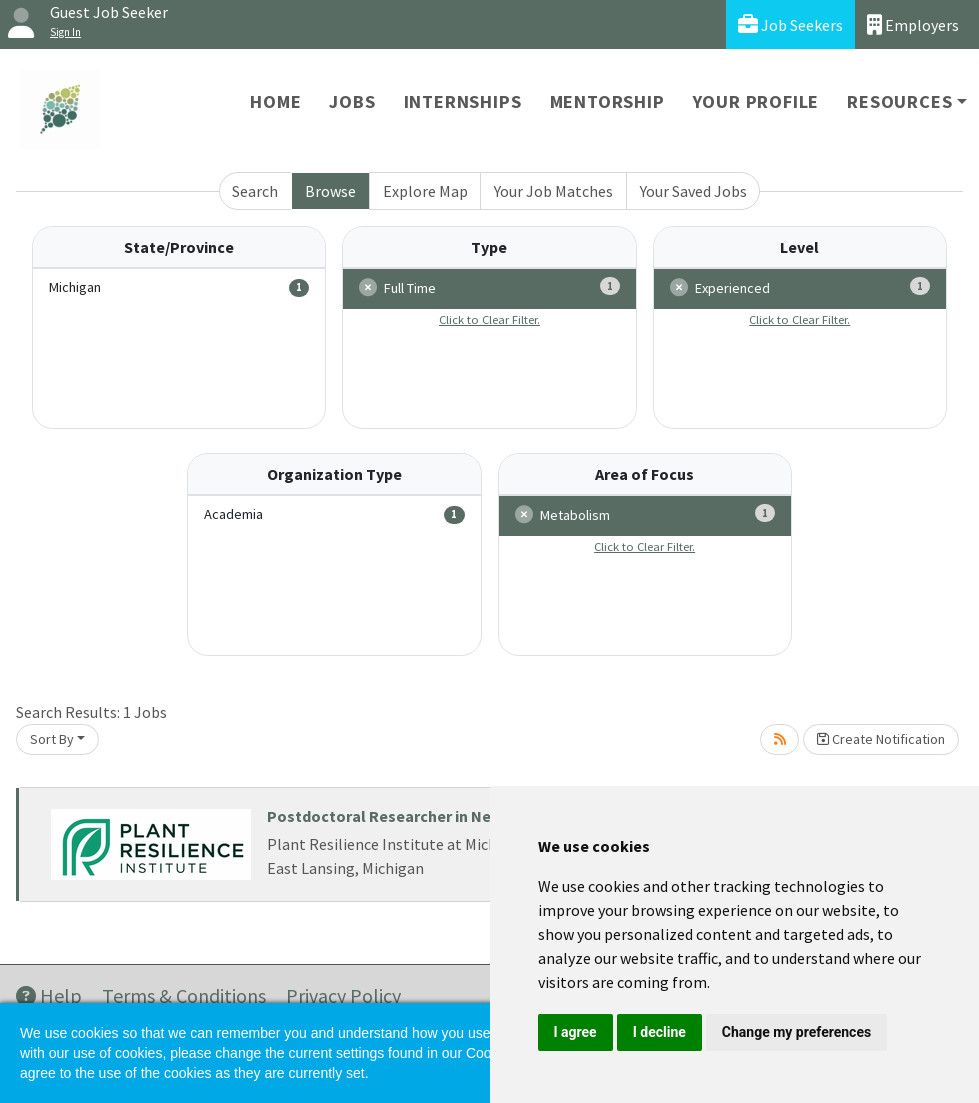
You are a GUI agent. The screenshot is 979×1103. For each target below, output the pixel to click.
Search (255, 191)
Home (275, 101)
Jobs (352, 101)
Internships (463, 101)
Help (49, 995)
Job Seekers (790, 24)
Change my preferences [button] (796, 1032)
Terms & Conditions (184, 995)
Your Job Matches (553, 191)
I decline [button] (659, 1032)
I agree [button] (575, 1032)
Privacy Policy (343, 995)
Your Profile (756, 101)
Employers (913, 24)
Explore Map (425, 191)
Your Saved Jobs (693, 191)
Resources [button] (899, 101)
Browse (330, 191)
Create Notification (881, 739)
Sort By (52, 739)
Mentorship (607, 101)
